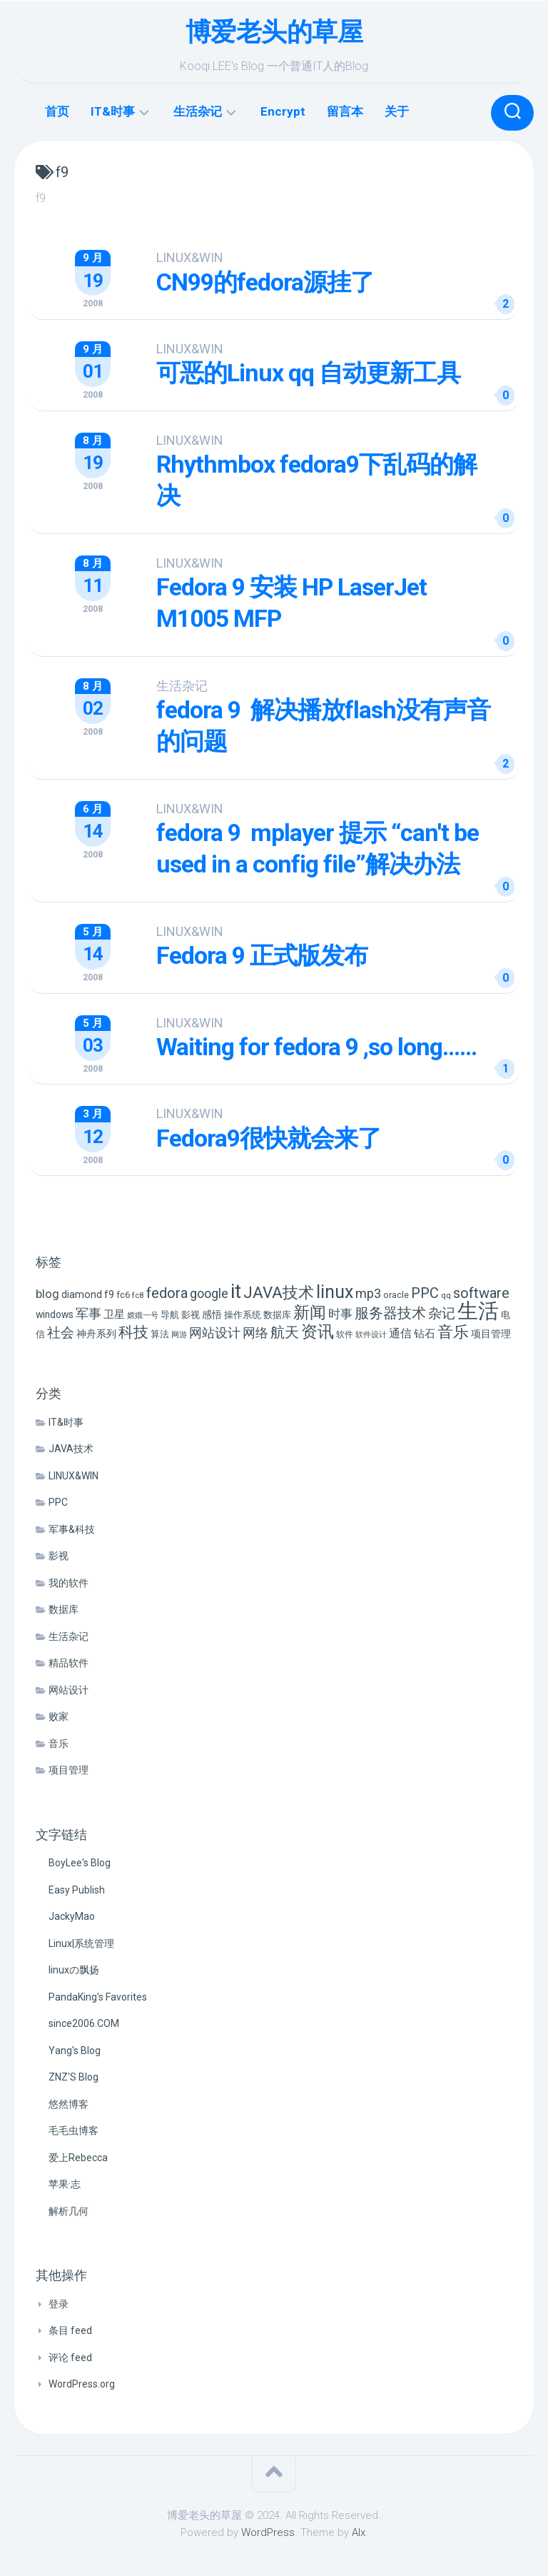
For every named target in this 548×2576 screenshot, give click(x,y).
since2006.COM (84, 2022)
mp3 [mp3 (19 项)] (368, 1292)
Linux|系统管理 (81, 1942)
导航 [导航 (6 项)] (170, 1314)
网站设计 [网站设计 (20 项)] (214, 1331)
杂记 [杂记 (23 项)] (441, 1312)
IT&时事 (113, 111)
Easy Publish (77, 1889)
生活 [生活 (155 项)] (478, 1310)
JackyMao (72, 1915)
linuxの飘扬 (74, 1969)
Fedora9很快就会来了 (269, 1137)
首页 (57, 111)
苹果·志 (65, 2183)
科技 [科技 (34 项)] (133, 1331)
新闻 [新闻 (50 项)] (309, 1312)
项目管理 (68, 1769)
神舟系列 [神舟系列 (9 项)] (96, 1333)
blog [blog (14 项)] (47, 1293)
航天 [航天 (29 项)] (284, 1331)
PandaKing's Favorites (98, 1996)
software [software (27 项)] (481, 1292)
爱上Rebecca (78, 2157)
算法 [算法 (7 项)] (160, 1333)
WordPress (268, 2531)
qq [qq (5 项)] (446, 1294)
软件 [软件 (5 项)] (344, 1334)
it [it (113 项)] (235, 1290)
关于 (397, 111)
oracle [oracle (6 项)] (396, 1294)
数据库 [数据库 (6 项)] (277, 1314)
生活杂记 (197, 111)
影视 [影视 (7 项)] (190, 1314)
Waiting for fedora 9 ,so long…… (318, 1046)
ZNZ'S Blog (73, 2076)
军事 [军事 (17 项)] (88, 1313)
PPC (58, 1501)
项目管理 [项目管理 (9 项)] (491, 1333)
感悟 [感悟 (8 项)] (212, 1313)
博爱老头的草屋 (274, 32)
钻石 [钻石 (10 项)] (424, 1333)
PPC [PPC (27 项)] (425, 1292)
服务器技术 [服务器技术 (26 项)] (390, 1312)
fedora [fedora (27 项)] (167, 1292)
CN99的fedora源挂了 (266, 282)
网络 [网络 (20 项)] (255, 1331)
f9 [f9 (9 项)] (109, 1294)
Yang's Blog (75, 2050)
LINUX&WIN (190, 257)
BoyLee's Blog (80, 1862)
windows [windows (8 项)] (54, 1313)
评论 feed (70, 2357)
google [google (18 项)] (209, 1292)
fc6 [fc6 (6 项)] (123, 1294)
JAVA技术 (71, 1448)
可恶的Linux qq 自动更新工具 (309, 372)
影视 (58, 1555)
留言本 (345, 111)
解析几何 (68, 2210)
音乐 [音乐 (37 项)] (453, 1331)
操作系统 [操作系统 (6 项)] (242, 1314)
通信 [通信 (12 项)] (400, 1332)
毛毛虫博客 (73, 2129)
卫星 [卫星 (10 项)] (114, 1313)
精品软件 (68, 1662)
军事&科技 (72, 1528)
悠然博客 (68, 2103)
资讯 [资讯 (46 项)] (317, 1331)
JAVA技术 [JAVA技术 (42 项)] (278, 1291)
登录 (58, 2303)
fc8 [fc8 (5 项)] (138, 1294)
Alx (358, 2531)
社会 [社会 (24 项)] (60, 1332)
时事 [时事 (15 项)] (340, 1313)
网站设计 (68, 1689)
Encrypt (282, 111)
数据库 (63, 1608)
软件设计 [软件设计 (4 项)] (371, 1334)
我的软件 (68, 1582)
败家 (58, 1715)
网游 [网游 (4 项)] (179, 1334)
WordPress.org (82, 2383)
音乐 (58, 1743)
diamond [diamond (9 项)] (81, 1294)
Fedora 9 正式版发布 (263, 955)
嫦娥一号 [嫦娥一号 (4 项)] (142, 1314)
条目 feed (70, 2329)
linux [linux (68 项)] (334, 1291)
